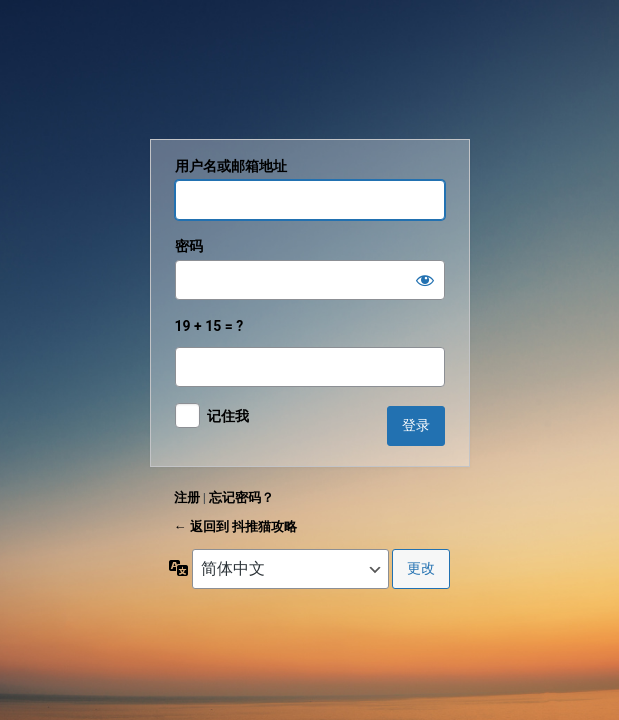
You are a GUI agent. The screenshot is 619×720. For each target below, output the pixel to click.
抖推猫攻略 (310, 73)
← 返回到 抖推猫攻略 (235, 526)
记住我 (228, 416)
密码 (189, 246)
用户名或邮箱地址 (231, 166)
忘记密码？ (241, 497)
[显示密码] (425, 280)
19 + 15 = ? (310, 352)
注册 (187, 497)
